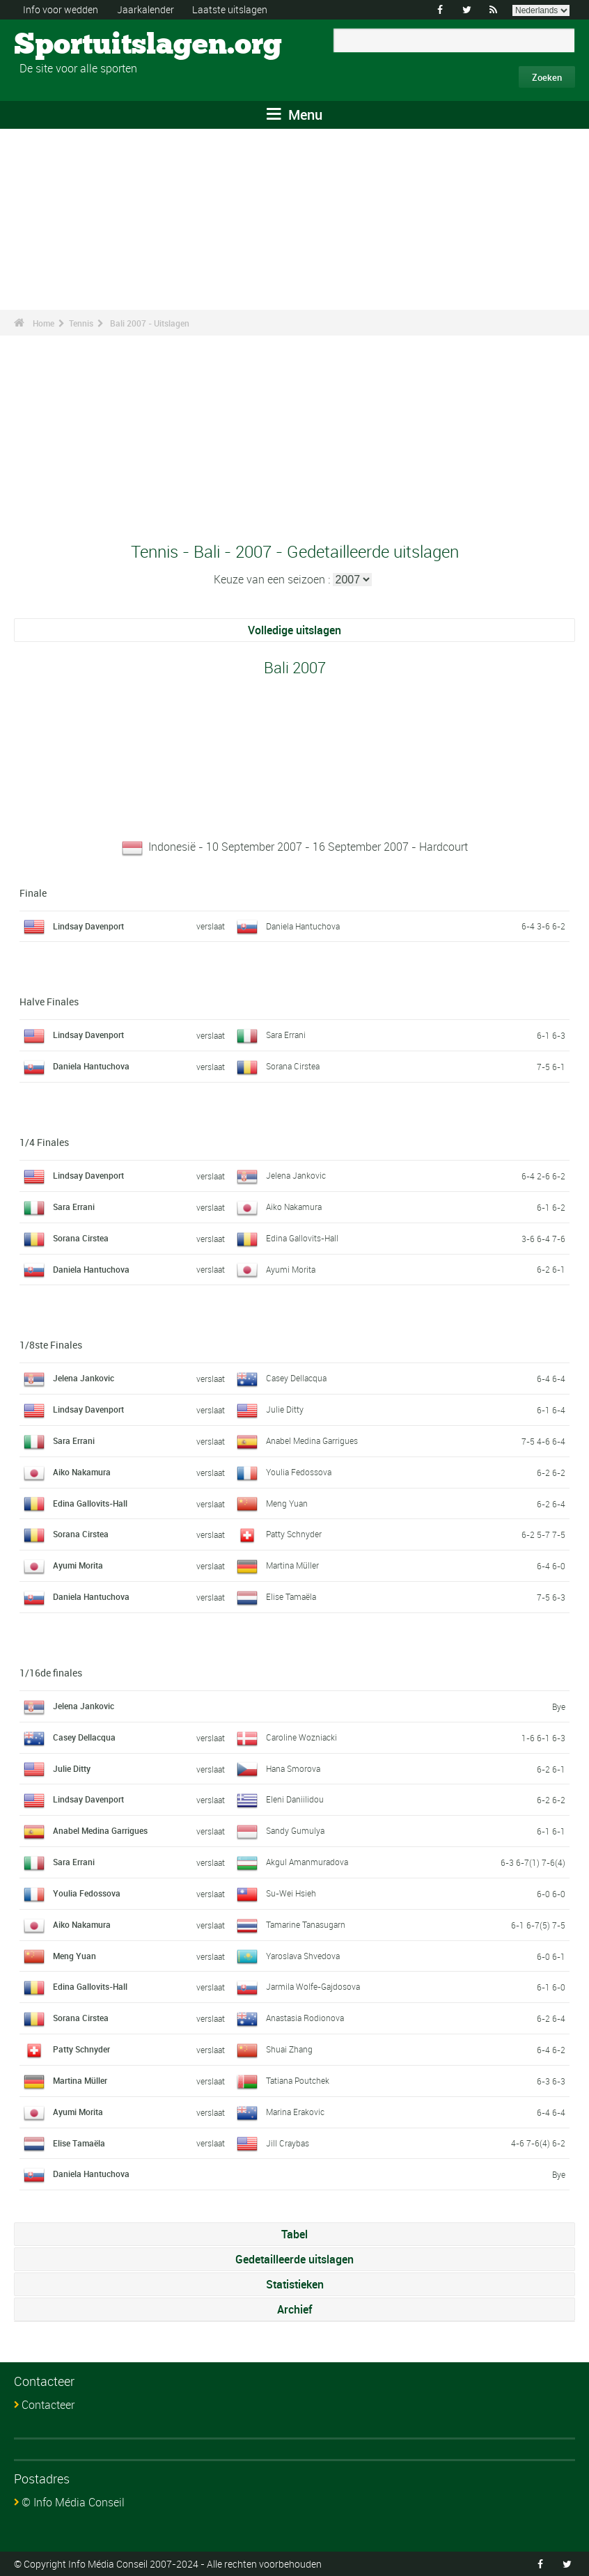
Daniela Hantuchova (303, 926)
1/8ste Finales (50, 1344)
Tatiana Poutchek (297, 2080)
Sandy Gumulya (295, 1830)
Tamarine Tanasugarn (305, 1924)
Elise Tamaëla (291, 1596)
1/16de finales (50, 1672)
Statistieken (295, 2284)
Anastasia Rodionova (305, 2017)
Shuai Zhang (289, 2049)
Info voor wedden (60, 9)
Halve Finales (49, 1001)
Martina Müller (292, 1565)
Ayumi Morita (290, 1269)
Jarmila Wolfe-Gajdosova (313, 1986)
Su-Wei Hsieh (291, 1893)
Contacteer (48, 2404)
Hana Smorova (293, 1768)
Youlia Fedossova (298, 1471)
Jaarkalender (145, 9)
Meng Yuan (287, 1503)
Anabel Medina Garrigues (312, 1440)
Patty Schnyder (294, 1533)
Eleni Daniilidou (295, 1799)
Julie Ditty (285, 1409)
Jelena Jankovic (296, 1175)
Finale (33, 893)
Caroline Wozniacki (301, 1737)
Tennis (81, 323)
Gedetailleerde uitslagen (294, 2259)
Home (43, 323)
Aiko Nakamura (294, 1206)
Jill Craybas (287, 2143)
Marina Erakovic (295, 2111)
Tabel (294, 2234)
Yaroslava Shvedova (303, 1955)
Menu (294, 114)
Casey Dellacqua (296, 1377)
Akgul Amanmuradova (307, 1861)
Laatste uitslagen (229, 9)
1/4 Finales (44, 1142)
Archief (294, 2309)
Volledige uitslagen (294, 630)
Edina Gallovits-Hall (302, 1237)
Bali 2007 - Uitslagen (149, 323)
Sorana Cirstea (293, 1065)
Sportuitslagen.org (66, 45)
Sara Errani (286, 1034)
